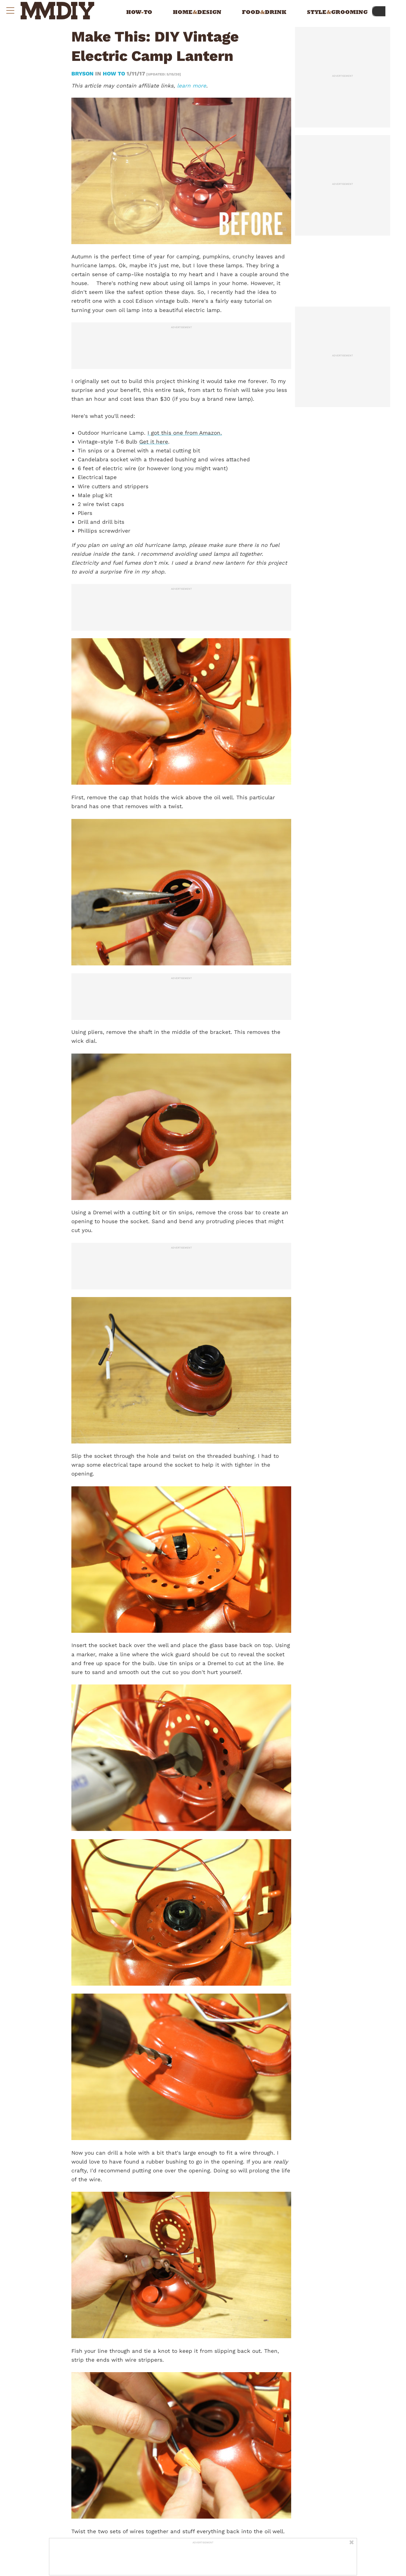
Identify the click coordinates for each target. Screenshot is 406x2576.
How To (114, 73)
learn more (191, 85)
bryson (83, 73)
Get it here (153, 441)
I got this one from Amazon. (184, 433)
